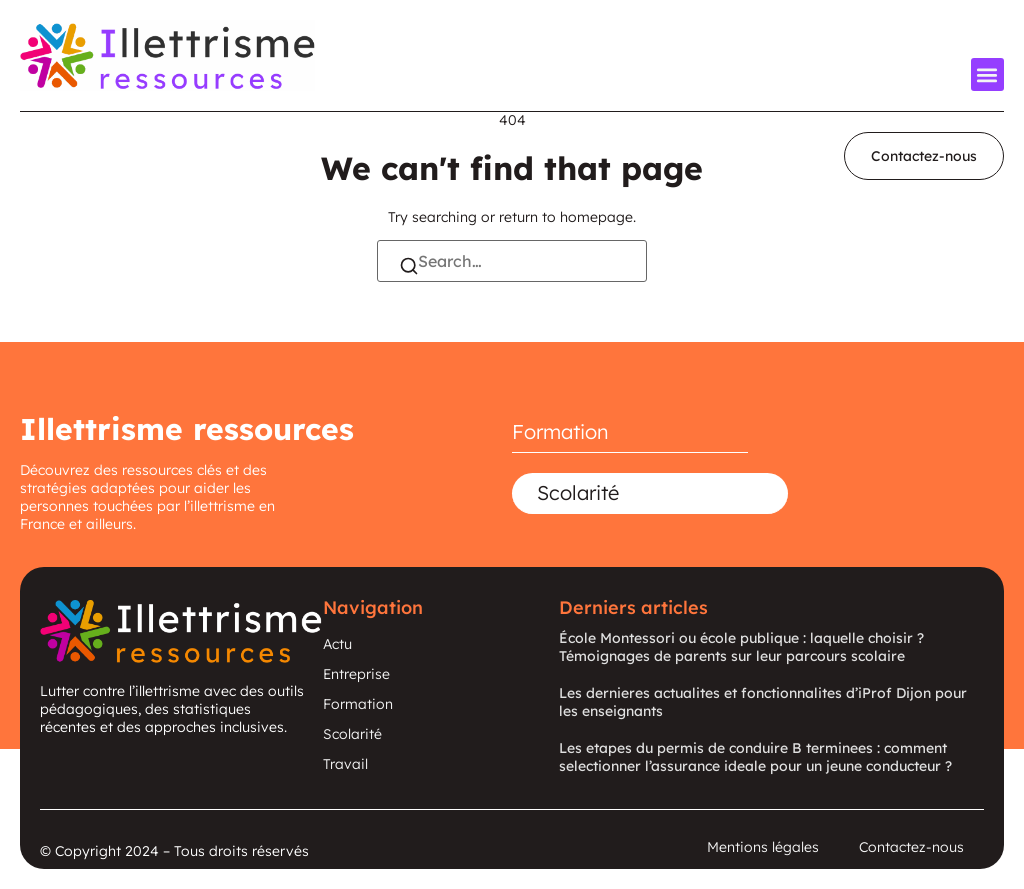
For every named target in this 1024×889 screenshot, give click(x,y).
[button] (987, 74)
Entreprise (356, 674)
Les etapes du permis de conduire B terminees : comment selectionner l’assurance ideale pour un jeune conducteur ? (755, 757)
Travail (345, 764)
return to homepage (566, 217)
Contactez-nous (911, 847)
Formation (560, 431)
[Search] (409, 268)
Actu (337, 644)
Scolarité (578, 492)
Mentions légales (763, 847)
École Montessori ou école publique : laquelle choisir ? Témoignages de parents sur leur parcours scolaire (741, 647)
